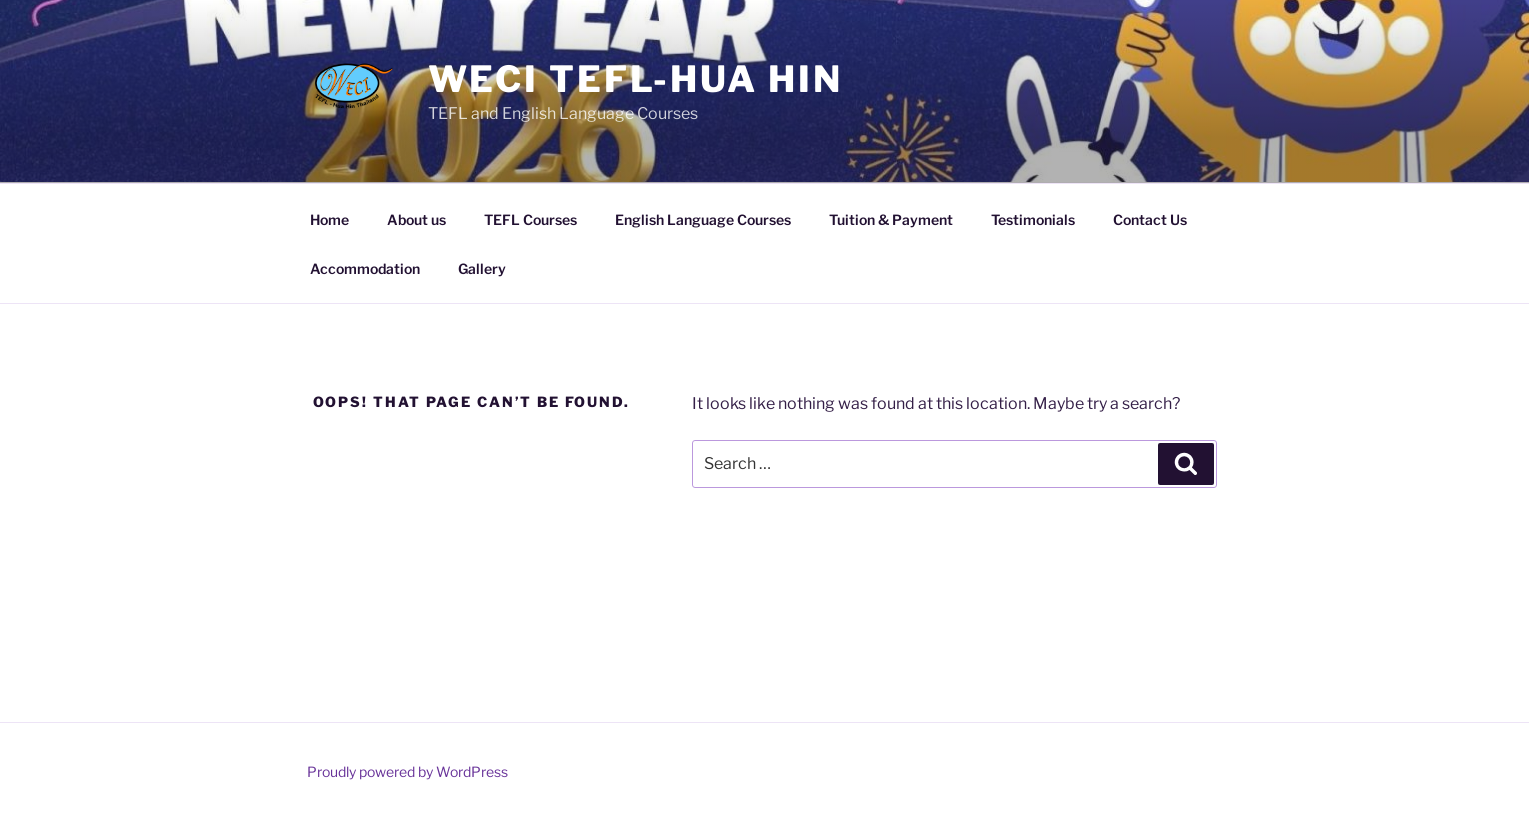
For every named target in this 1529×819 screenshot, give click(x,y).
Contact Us (1150, 219)
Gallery (482, 268)
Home (329, 219)
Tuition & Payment (891, 219)
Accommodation (365, 268)
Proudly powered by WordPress (407, 771)
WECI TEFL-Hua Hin (635, 79)
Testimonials (1033, 219)
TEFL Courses (530, 219)
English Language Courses (703, 219)
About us (416, 219)
